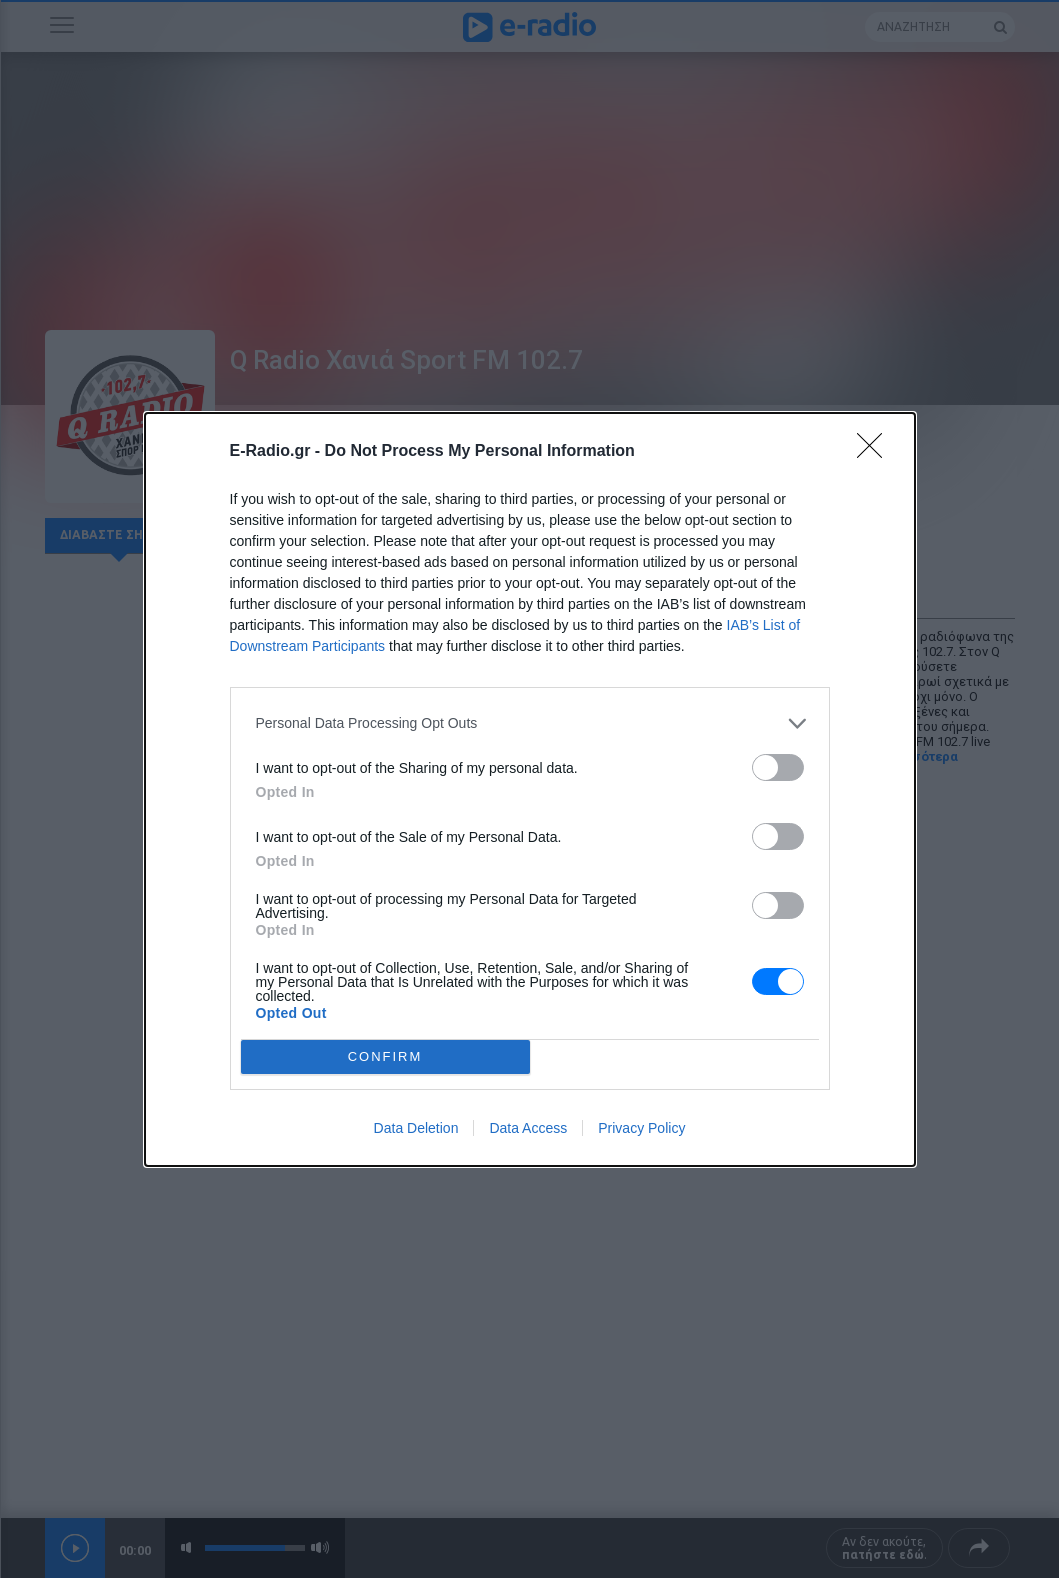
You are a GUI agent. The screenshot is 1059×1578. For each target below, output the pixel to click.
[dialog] (530, 789)
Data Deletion (416, 1128)
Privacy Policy (641, 1128)
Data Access (528, 1128)
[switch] (778, 767)
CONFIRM (385, 1056)
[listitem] (530, 723)
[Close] (876, 452)
